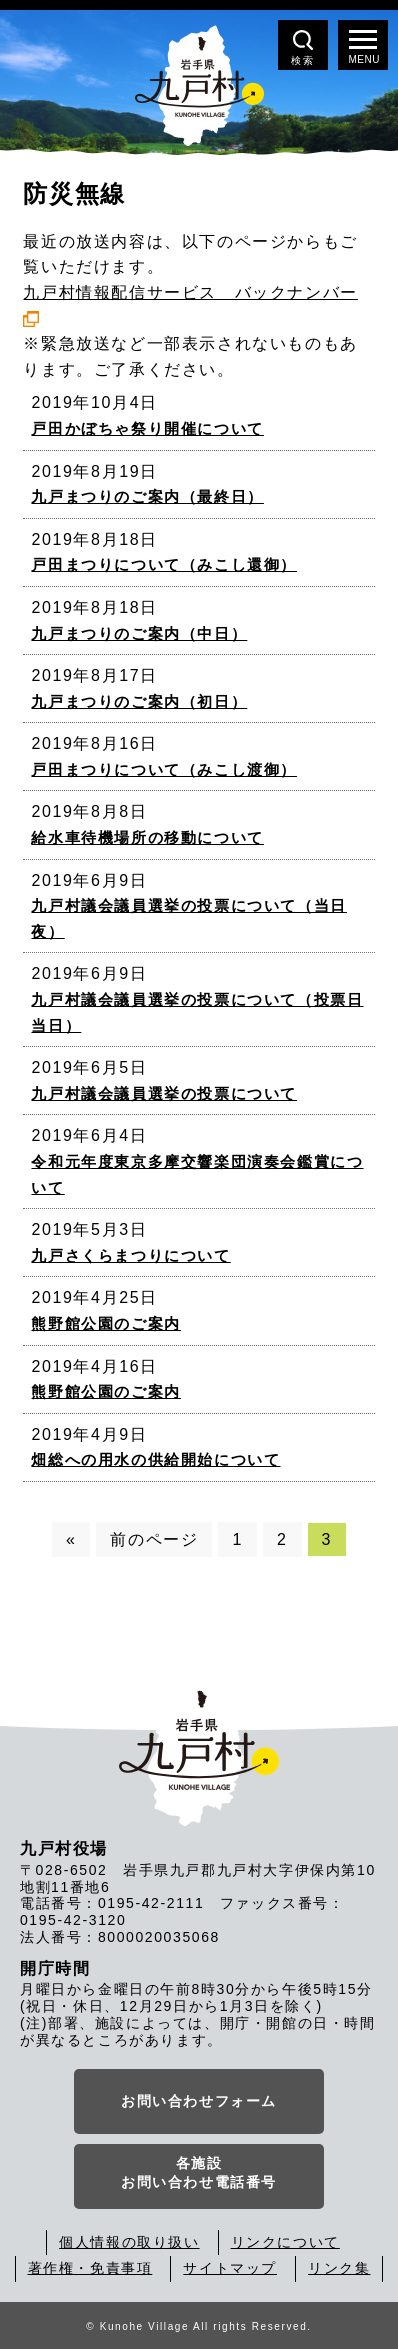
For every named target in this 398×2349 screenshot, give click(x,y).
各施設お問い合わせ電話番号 (199, 2173)
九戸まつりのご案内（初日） (139, 701)
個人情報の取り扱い (129, 2242)
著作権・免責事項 (90, 2268)
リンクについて (285, 2242)
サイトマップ (230, 2268)
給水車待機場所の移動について (147, 837)
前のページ (154, 1539)
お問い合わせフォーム (199, 2101)
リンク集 (339, 2268)
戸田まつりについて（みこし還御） (164, 564)
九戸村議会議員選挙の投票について (164, 1093)
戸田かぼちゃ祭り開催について (147, 428)
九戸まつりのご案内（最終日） (147, 496)
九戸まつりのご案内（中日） (139, 633)
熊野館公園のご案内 (105, 1323)
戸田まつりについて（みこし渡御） (164, 769)
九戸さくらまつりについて (130, 1255)
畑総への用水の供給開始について (155, 1459)
